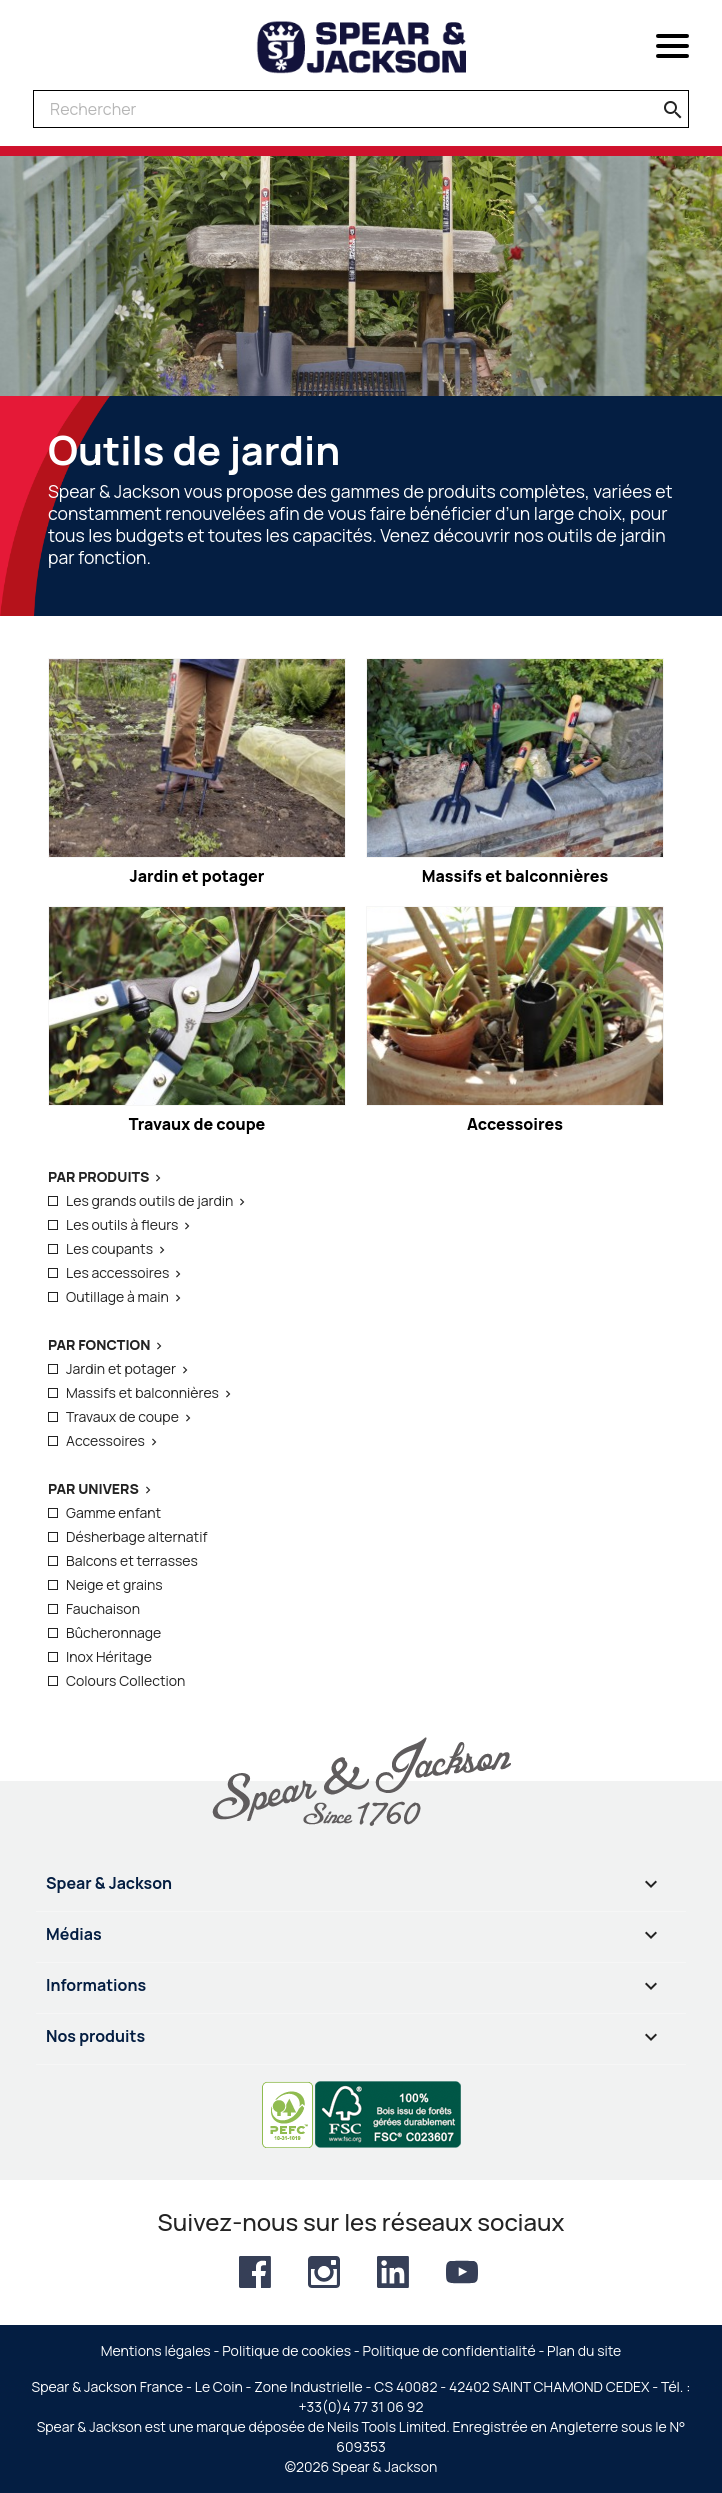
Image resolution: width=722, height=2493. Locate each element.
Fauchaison (103, 1608)
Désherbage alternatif (136, 1536)
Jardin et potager (121, 1368)
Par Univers (93, 1488)
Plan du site (584, 2350)
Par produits (98, 1176)
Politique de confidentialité (449, 2350)
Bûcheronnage (113, 1632)
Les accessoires (117, 1272)
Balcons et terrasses (132, 1560)
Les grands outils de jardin (149, 1200)
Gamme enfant (113, 1512)
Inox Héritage (109, 1656)
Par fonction (99, 1344)
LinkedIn (393, 2272)
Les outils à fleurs (122, 1224)
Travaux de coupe (122, 1416)
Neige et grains (114, 1584)
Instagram (324, 2272)
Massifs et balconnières (142, 1392)
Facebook (255, 2272)
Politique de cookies (286, 2350)
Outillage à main (117, 1296)
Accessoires (105, 1440)
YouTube (462, 2272)
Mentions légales (156, 2350)
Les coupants (109, 1248)
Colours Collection (125, 1680)
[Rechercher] (361, 109)
